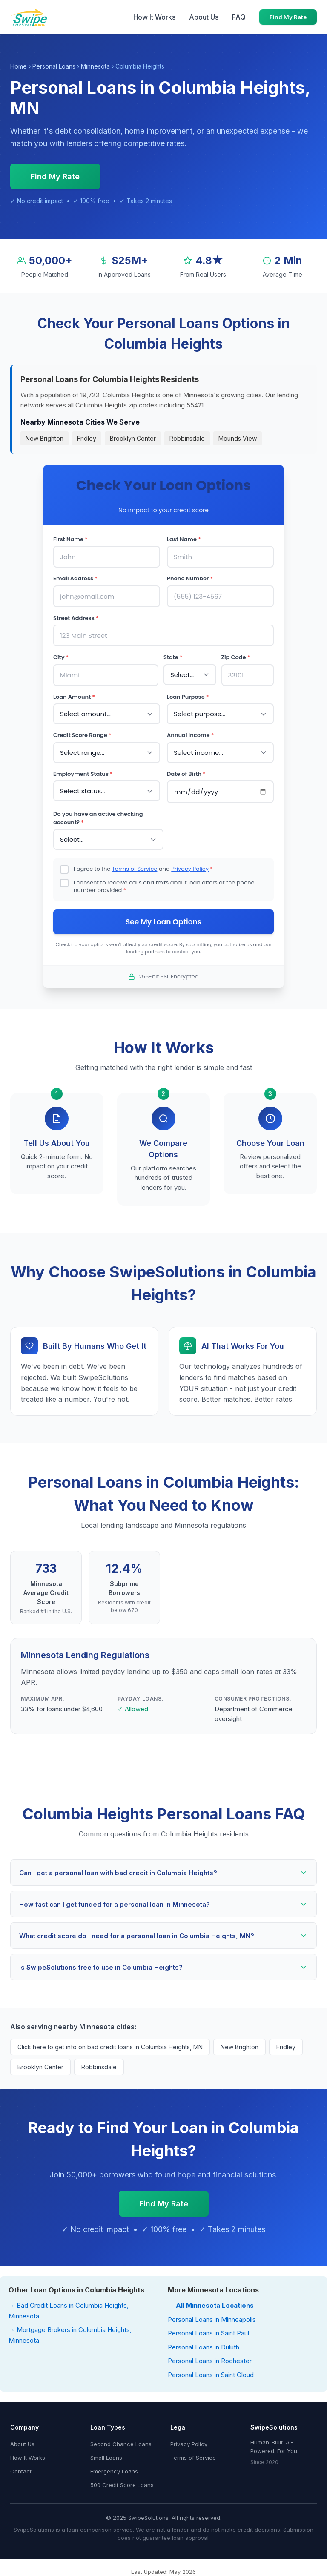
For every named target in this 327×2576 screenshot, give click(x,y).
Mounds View (237, 438)
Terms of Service (135, 869)
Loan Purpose (188, 697)
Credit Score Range (82, 735)
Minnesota (95, 66)
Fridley (86, 438)
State (173, 657)
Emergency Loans (114, 2471)
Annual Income (190, 735)
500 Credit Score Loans (122, 2484)
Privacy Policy (190, 869)
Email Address (75, 578)
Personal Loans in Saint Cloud (211, 2375)
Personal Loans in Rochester (210, 2361)
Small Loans (106, 2457)
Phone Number (190, 578)
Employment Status (83, 774)
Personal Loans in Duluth (203, 2347)
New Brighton (44, 438)
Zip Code (235, 657)
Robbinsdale (187, 438)
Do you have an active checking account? (98, 818)
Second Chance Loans (121, 2444)
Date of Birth (186, 774)
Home (18, 66)
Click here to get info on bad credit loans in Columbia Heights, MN (110, 2047)
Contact (21, 2471)
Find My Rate (288, 17)
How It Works (154, 17)
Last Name (184, 539)
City (61, 657)
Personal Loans (53, 66)
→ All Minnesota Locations (211, 2305)
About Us (203, 17)
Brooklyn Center (133, 438)
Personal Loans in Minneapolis (212, 2319)
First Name (70, 539)
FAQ (239, 17)
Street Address (76, 618)
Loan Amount (74, 697)
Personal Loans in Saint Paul (208, 2333)
